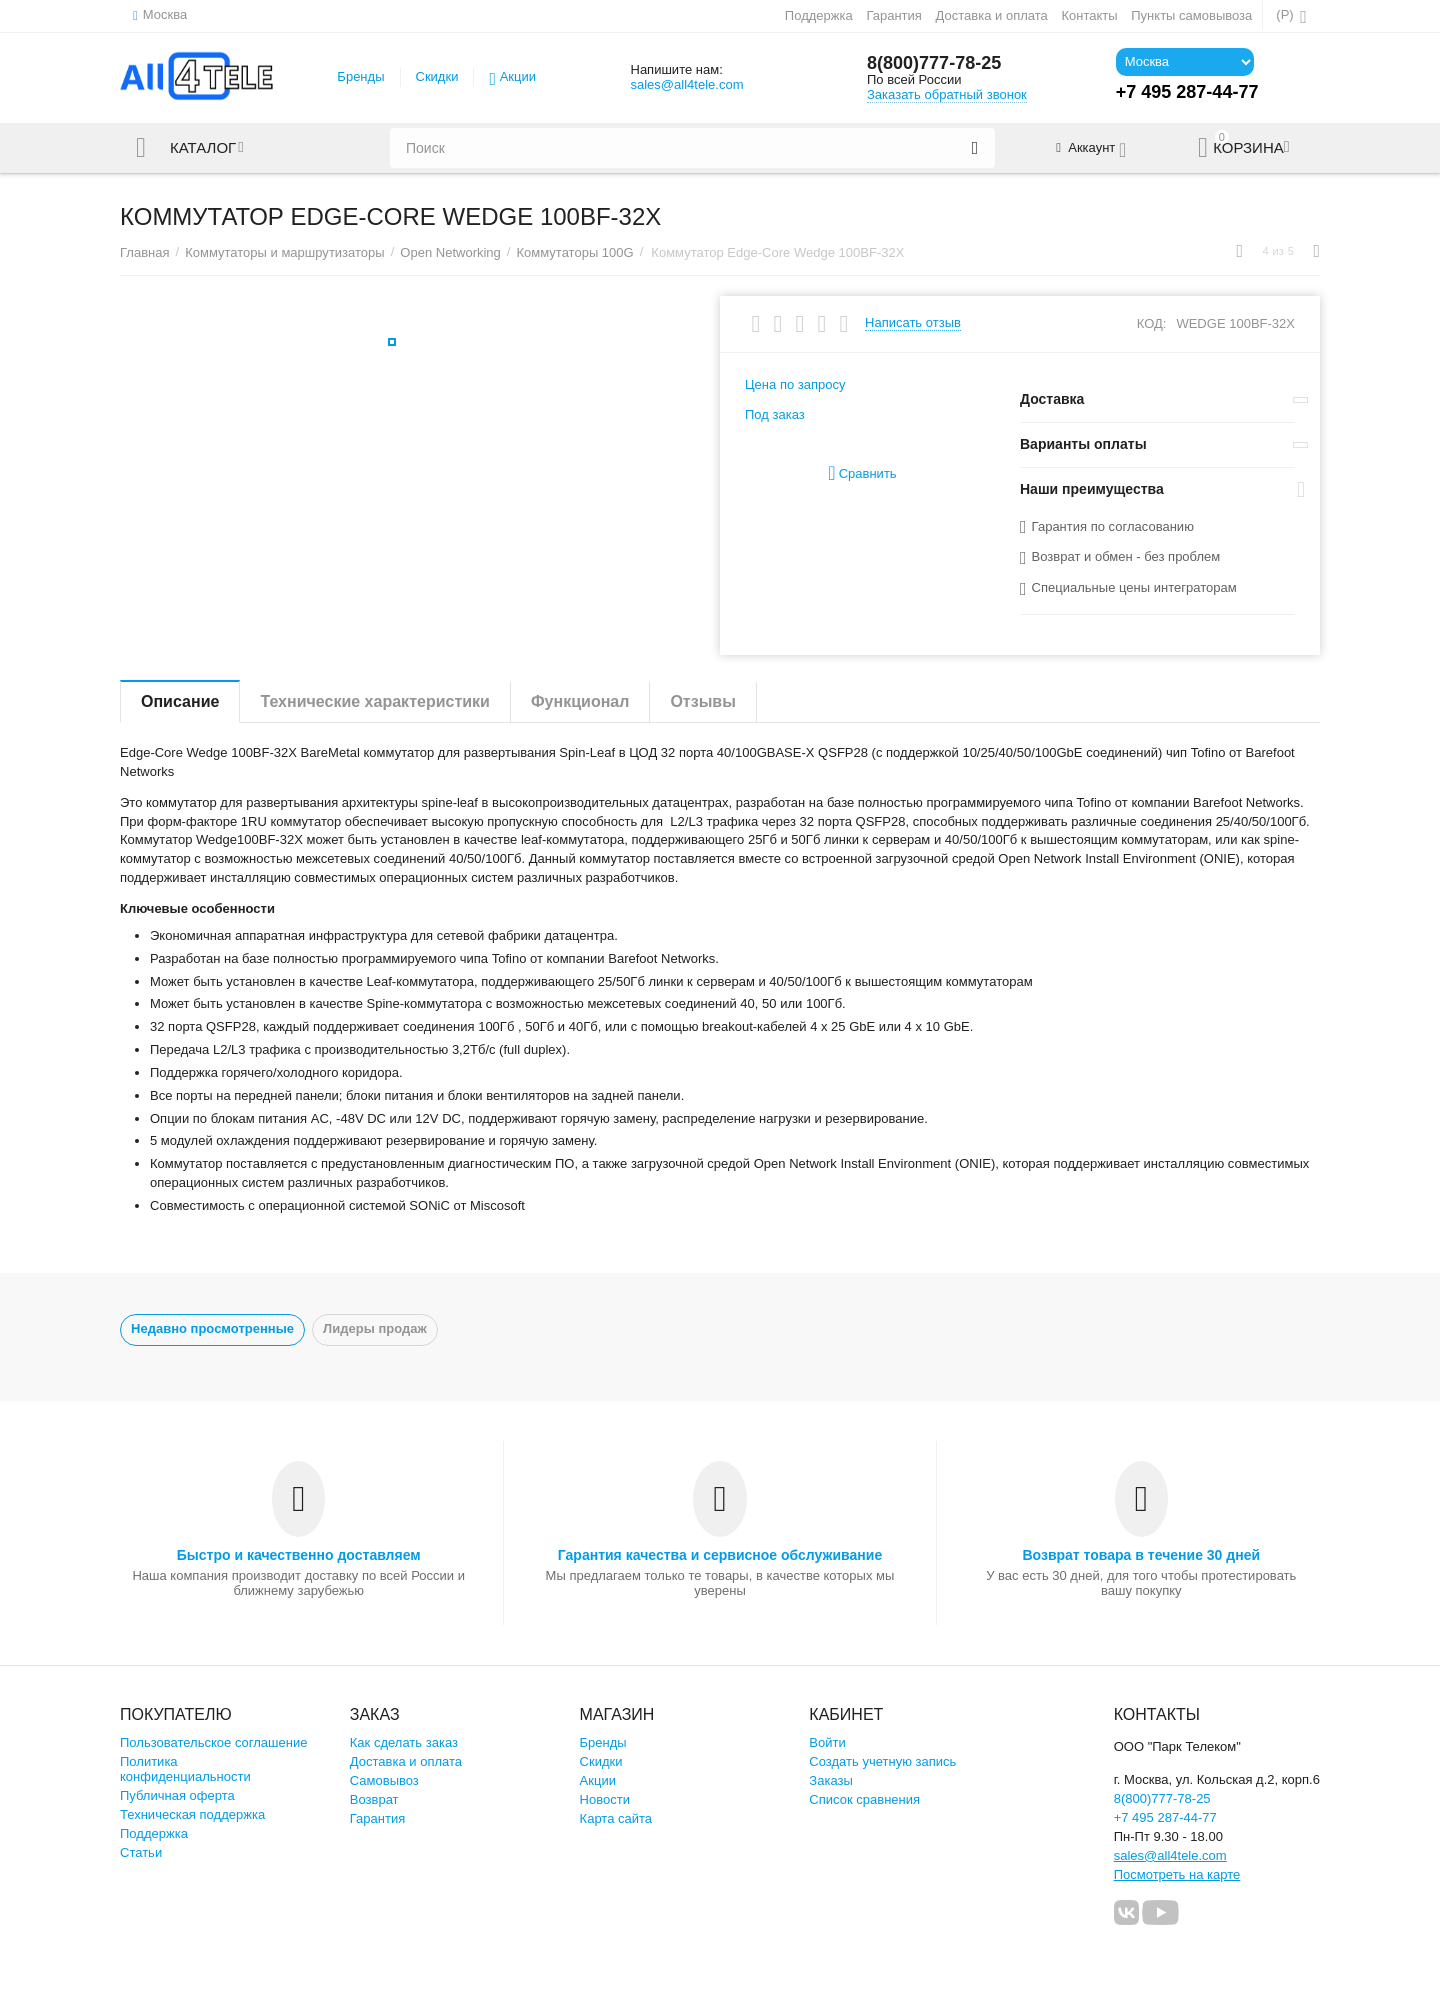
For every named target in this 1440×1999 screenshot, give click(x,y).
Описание (180, 701)
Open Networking (450, 252)
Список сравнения (864, 1799)
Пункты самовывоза (1191, 15)
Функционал (580, 701)
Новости (605, 1799)
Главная (145, 252)
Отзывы (702, 701)
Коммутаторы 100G (574, 252)
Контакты (1089, 15)
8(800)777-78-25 (934, 63)
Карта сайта (616, 1818)
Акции (518, 76)
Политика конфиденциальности (185, 1769)
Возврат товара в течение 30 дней (1141, 1555)
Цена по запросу (795, 384)
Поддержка (819, 15)
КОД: (1152, 323)
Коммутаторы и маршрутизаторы (285, 252)
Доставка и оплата (992, 15)
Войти (827, 1742)
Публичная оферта (177, 1795)
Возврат (374, 1799)
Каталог (203, 148)
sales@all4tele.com (686, 84)
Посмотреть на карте (1177, 1874)
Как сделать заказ (404, 1742)
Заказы (831, 1780)
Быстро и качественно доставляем (299, 1555)
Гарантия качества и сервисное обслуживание (720, 1555)
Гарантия (894, 15)
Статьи (141, 1852)
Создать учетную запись (882, 1761)
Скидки (437, 76)
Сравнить (862, 473)
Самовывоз (384, 1780)
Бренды (360, 76)
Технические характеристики (375, 701)
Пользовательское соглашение (213, 1742)
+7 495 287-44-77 (1165, 1817)
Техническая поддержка (192, 1814)
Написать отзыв (913, 323)
